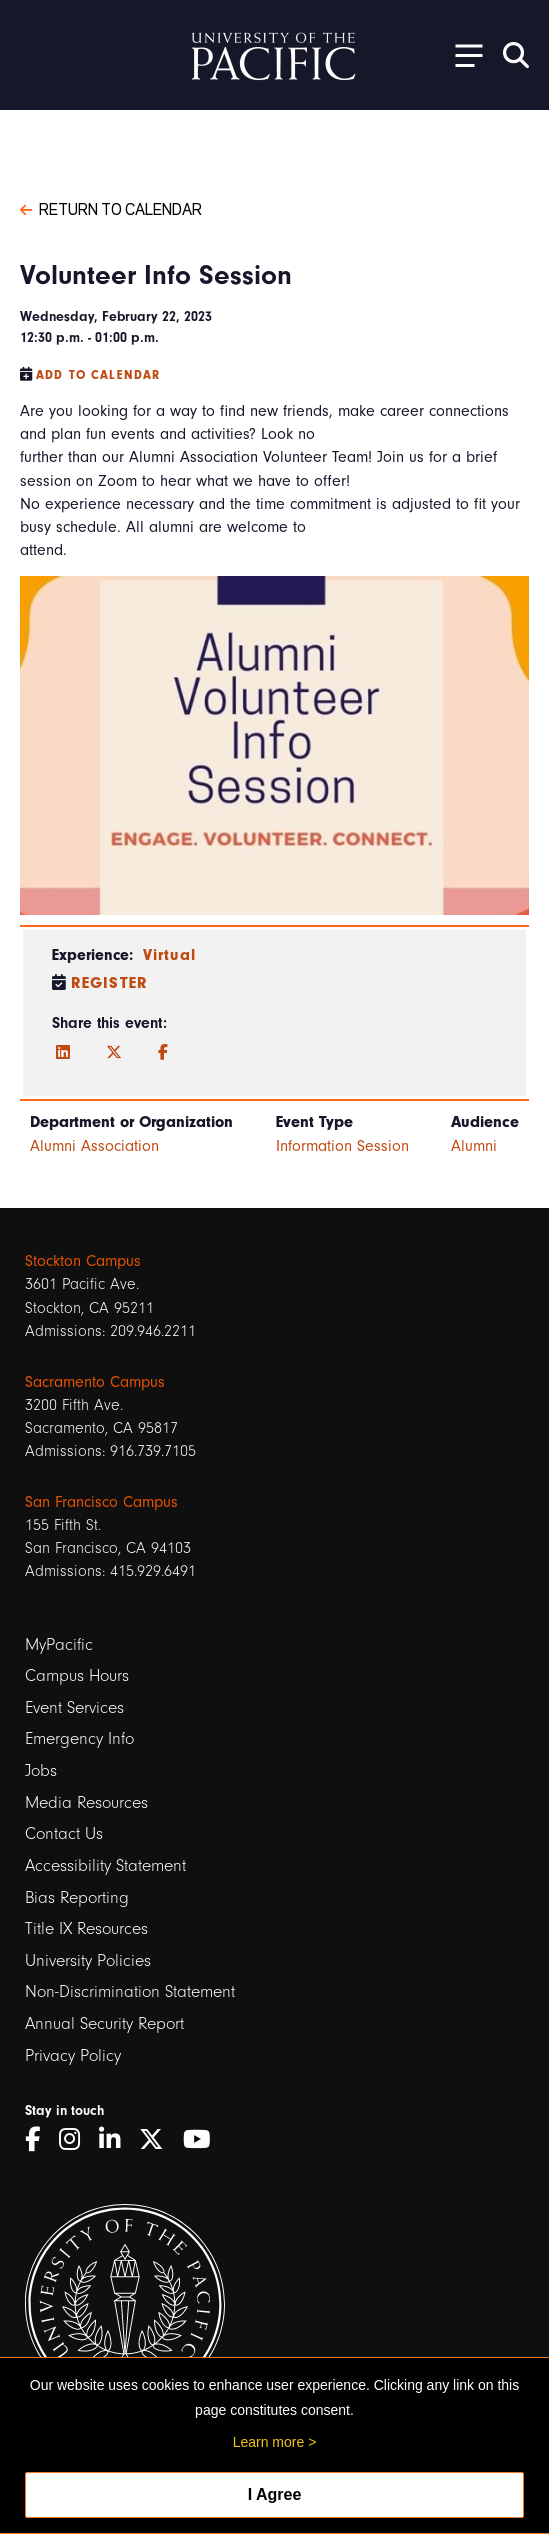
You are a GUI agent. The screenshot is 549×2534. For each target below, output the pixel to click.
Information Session (342, 1146)
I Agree (275, 2494)
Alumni (474, 1146)
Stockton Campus (83, 1261)
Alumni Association (94, 1146)
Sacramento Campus (95, 1382)
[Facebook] (163, 1053)
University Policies (88, 1960)
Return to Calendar (111, 208)
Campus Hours (77, 1675)
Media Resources (86, 1802)
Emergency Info (79, 1738)
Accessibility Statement (105, 1865)
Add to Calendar (98, 375)
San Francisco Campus (101, 1502)
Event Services (74, 1707)
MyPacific (59, 1644)
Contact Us (64, 1833)
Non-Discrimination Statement (130, 1991)
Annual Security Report (104, 2023)
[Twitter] (114, 1053)
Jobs (41, 1770)
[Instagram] (76, 2139)
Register (109, 983)
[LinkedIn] (63, 1053)
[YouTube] (204, 2139)
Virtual (169, 955)
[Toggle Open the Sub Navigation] (462, 54)
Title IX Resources (86, 1928)
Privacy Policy (73, 2055)
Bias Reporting (77, 1897)
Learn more (269, 2442)
